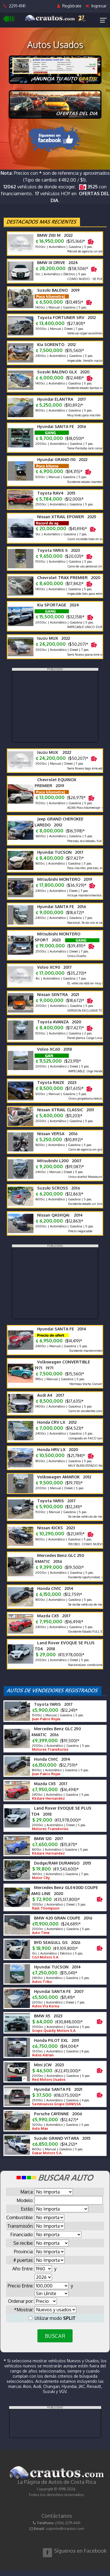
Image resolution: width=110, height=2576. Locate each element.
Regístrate (69, 5)
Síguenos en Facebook (80, 2551)
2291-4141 (14, 5)
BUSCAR (55, 2336)
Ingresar (96, 5)
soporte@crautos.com (65, 2528)
